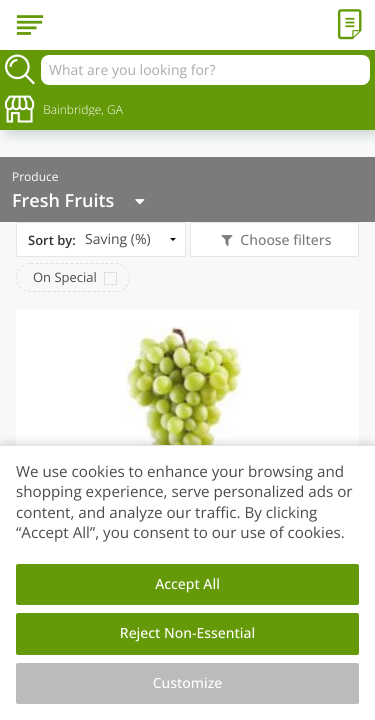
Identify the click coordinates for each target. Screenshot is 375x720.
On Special (65, 277)
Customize (188, 683)
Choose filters (284, 240)
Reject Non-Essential (187, 633)
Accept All (187, 584)
